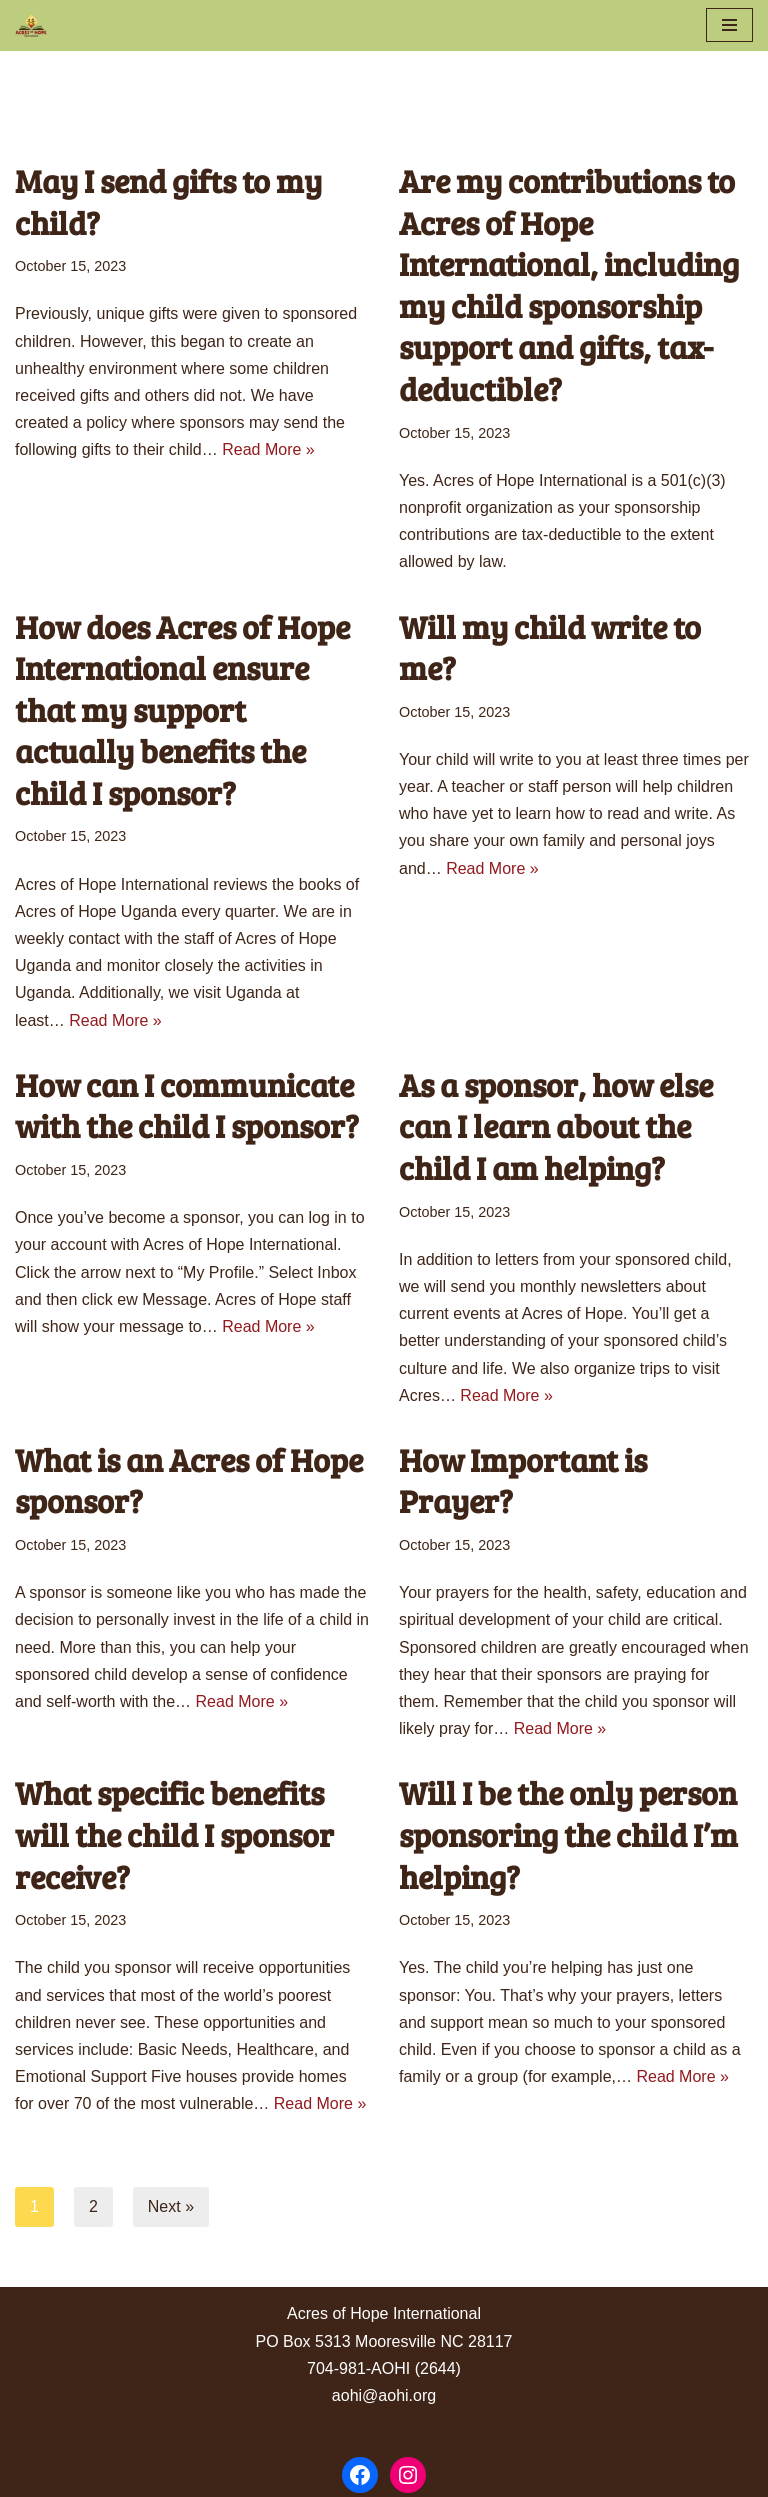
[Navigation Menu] (729, 25)
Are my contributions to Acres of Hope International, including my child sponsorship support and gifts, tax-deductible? (569, 284)
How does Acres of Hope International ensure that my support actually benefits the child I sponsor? (182, 709)
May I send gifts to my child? (168, 201)
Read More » (268, 449)
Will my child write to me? (550, 647)
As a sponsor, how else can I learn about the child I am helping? (556, 1126)
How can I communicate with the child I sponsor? (187, 1105)
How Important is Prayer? (523, 1480)
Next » (171, 2206)
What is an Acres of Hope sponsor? (189, 1480)
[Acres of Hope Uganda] (31, 25)
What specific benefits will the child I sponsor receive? (174, 1834)
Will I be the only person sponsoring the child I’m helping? (568, 1834)
